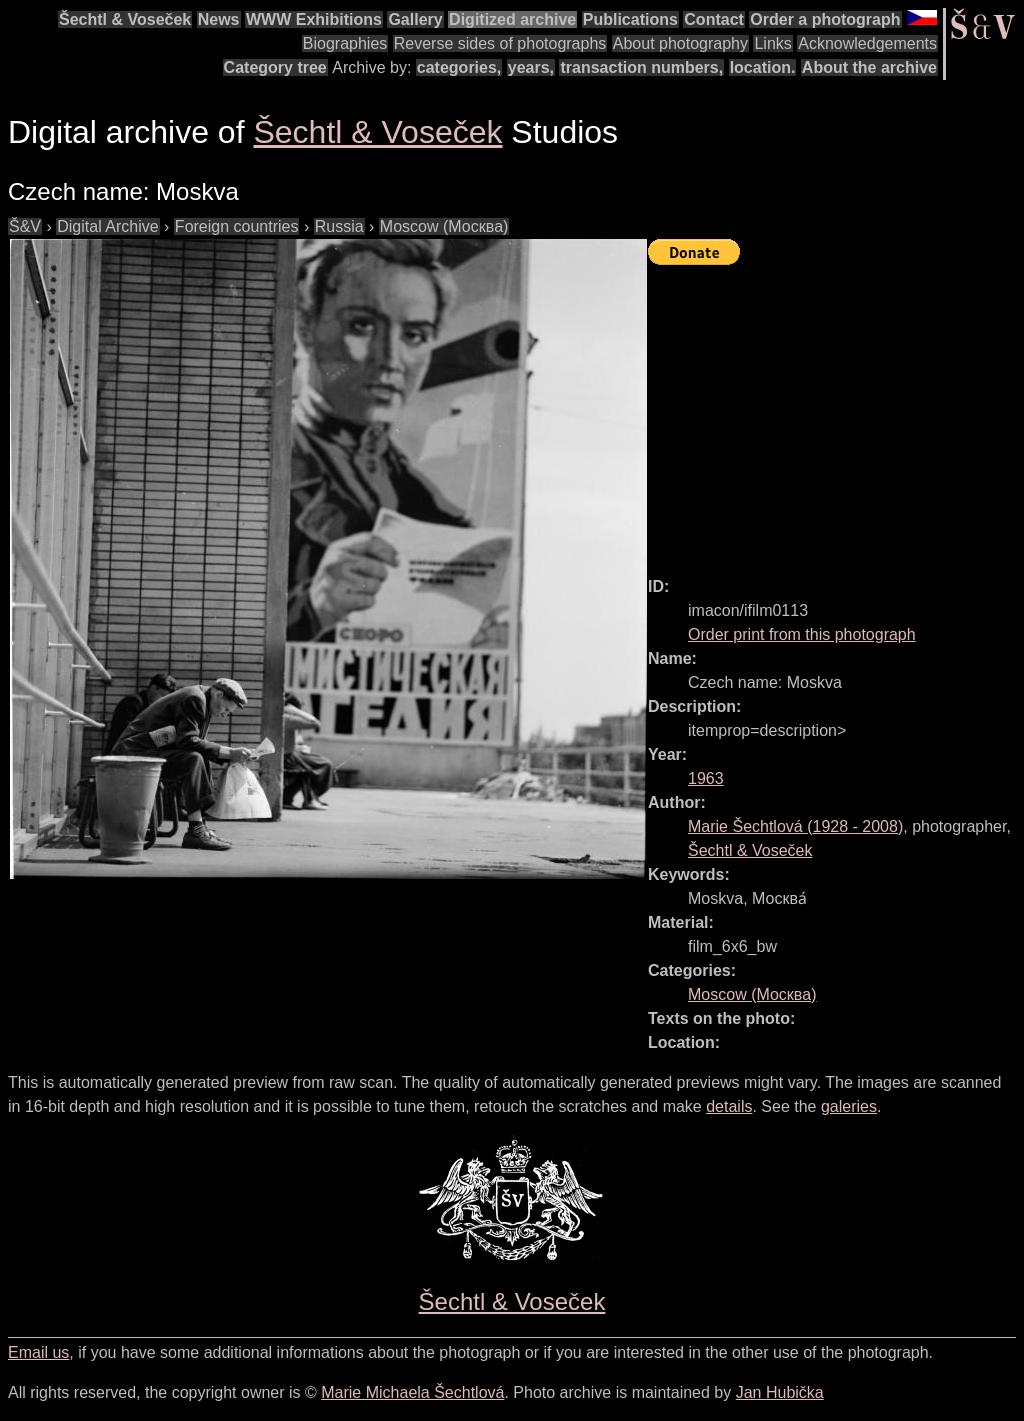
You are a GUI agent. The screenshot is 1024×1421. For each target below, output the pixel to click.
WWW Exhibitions (314, 19)
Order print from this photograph (802, 634)
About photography (680, 43)
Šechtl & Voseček (125, 19)
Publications (630, 19)
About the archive (869, 67)
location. (763, 67)
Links (772, 43)
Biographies (345, 43)
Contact (714, 19)
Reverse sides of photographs (500, 43)
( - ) (795, 826)
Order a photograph (825, 19)
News (219, 19)
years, (531, 67)
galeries (849, 1106)
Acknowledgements (867, 43)
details (729, 1106)
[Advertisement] (836, 412)
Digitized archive (512, 19)
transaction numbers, (641, 67)
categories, (459, 67)
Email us (38, 1352)
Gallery (415, 19)
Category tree (275, 67)
